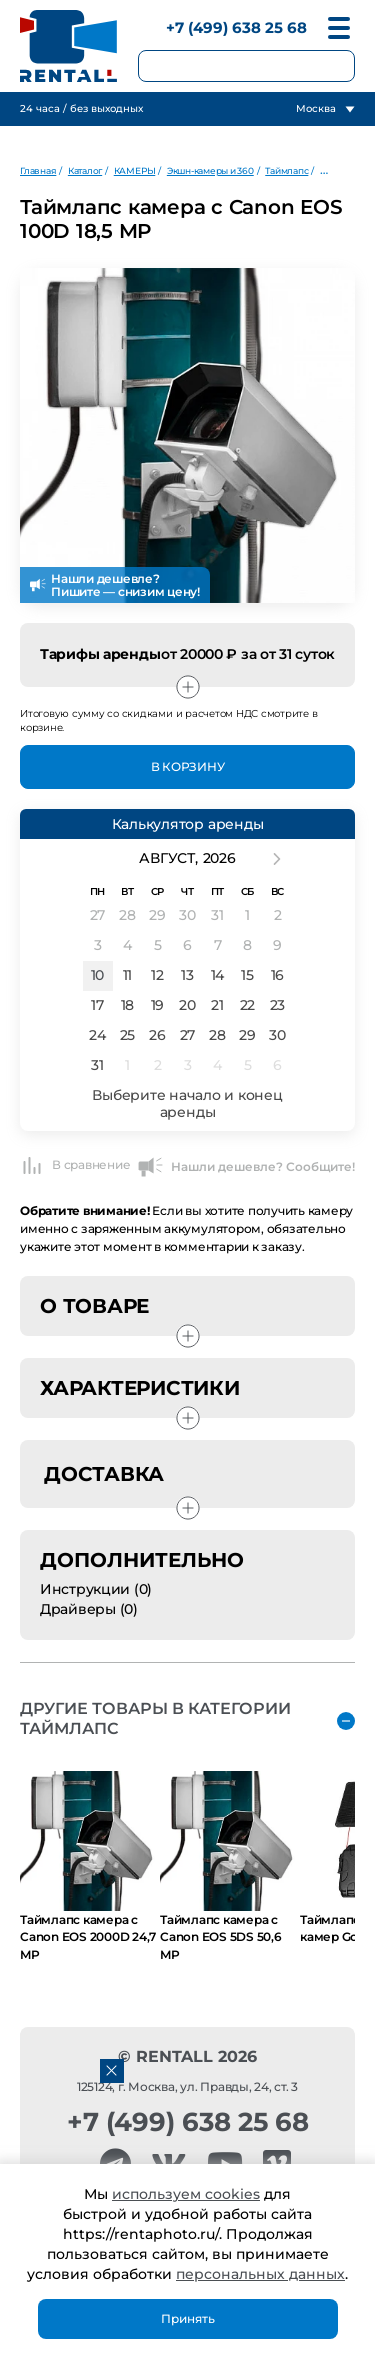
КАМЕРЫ (135, 170)
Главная (38, 170)
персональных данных (260, 2274)
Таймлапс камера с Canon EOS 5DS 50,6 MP (221, 1937)
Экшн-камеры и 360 (210, 170)
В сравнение (75, 1165)
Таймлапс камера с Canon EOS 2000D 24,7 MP (88, 1937)
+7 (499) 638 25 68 (236, 27)
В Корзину (188, 766)
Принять (188, 2318)
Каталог (85, 170)
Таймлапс (286, 170)
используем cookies (186, 2194)
